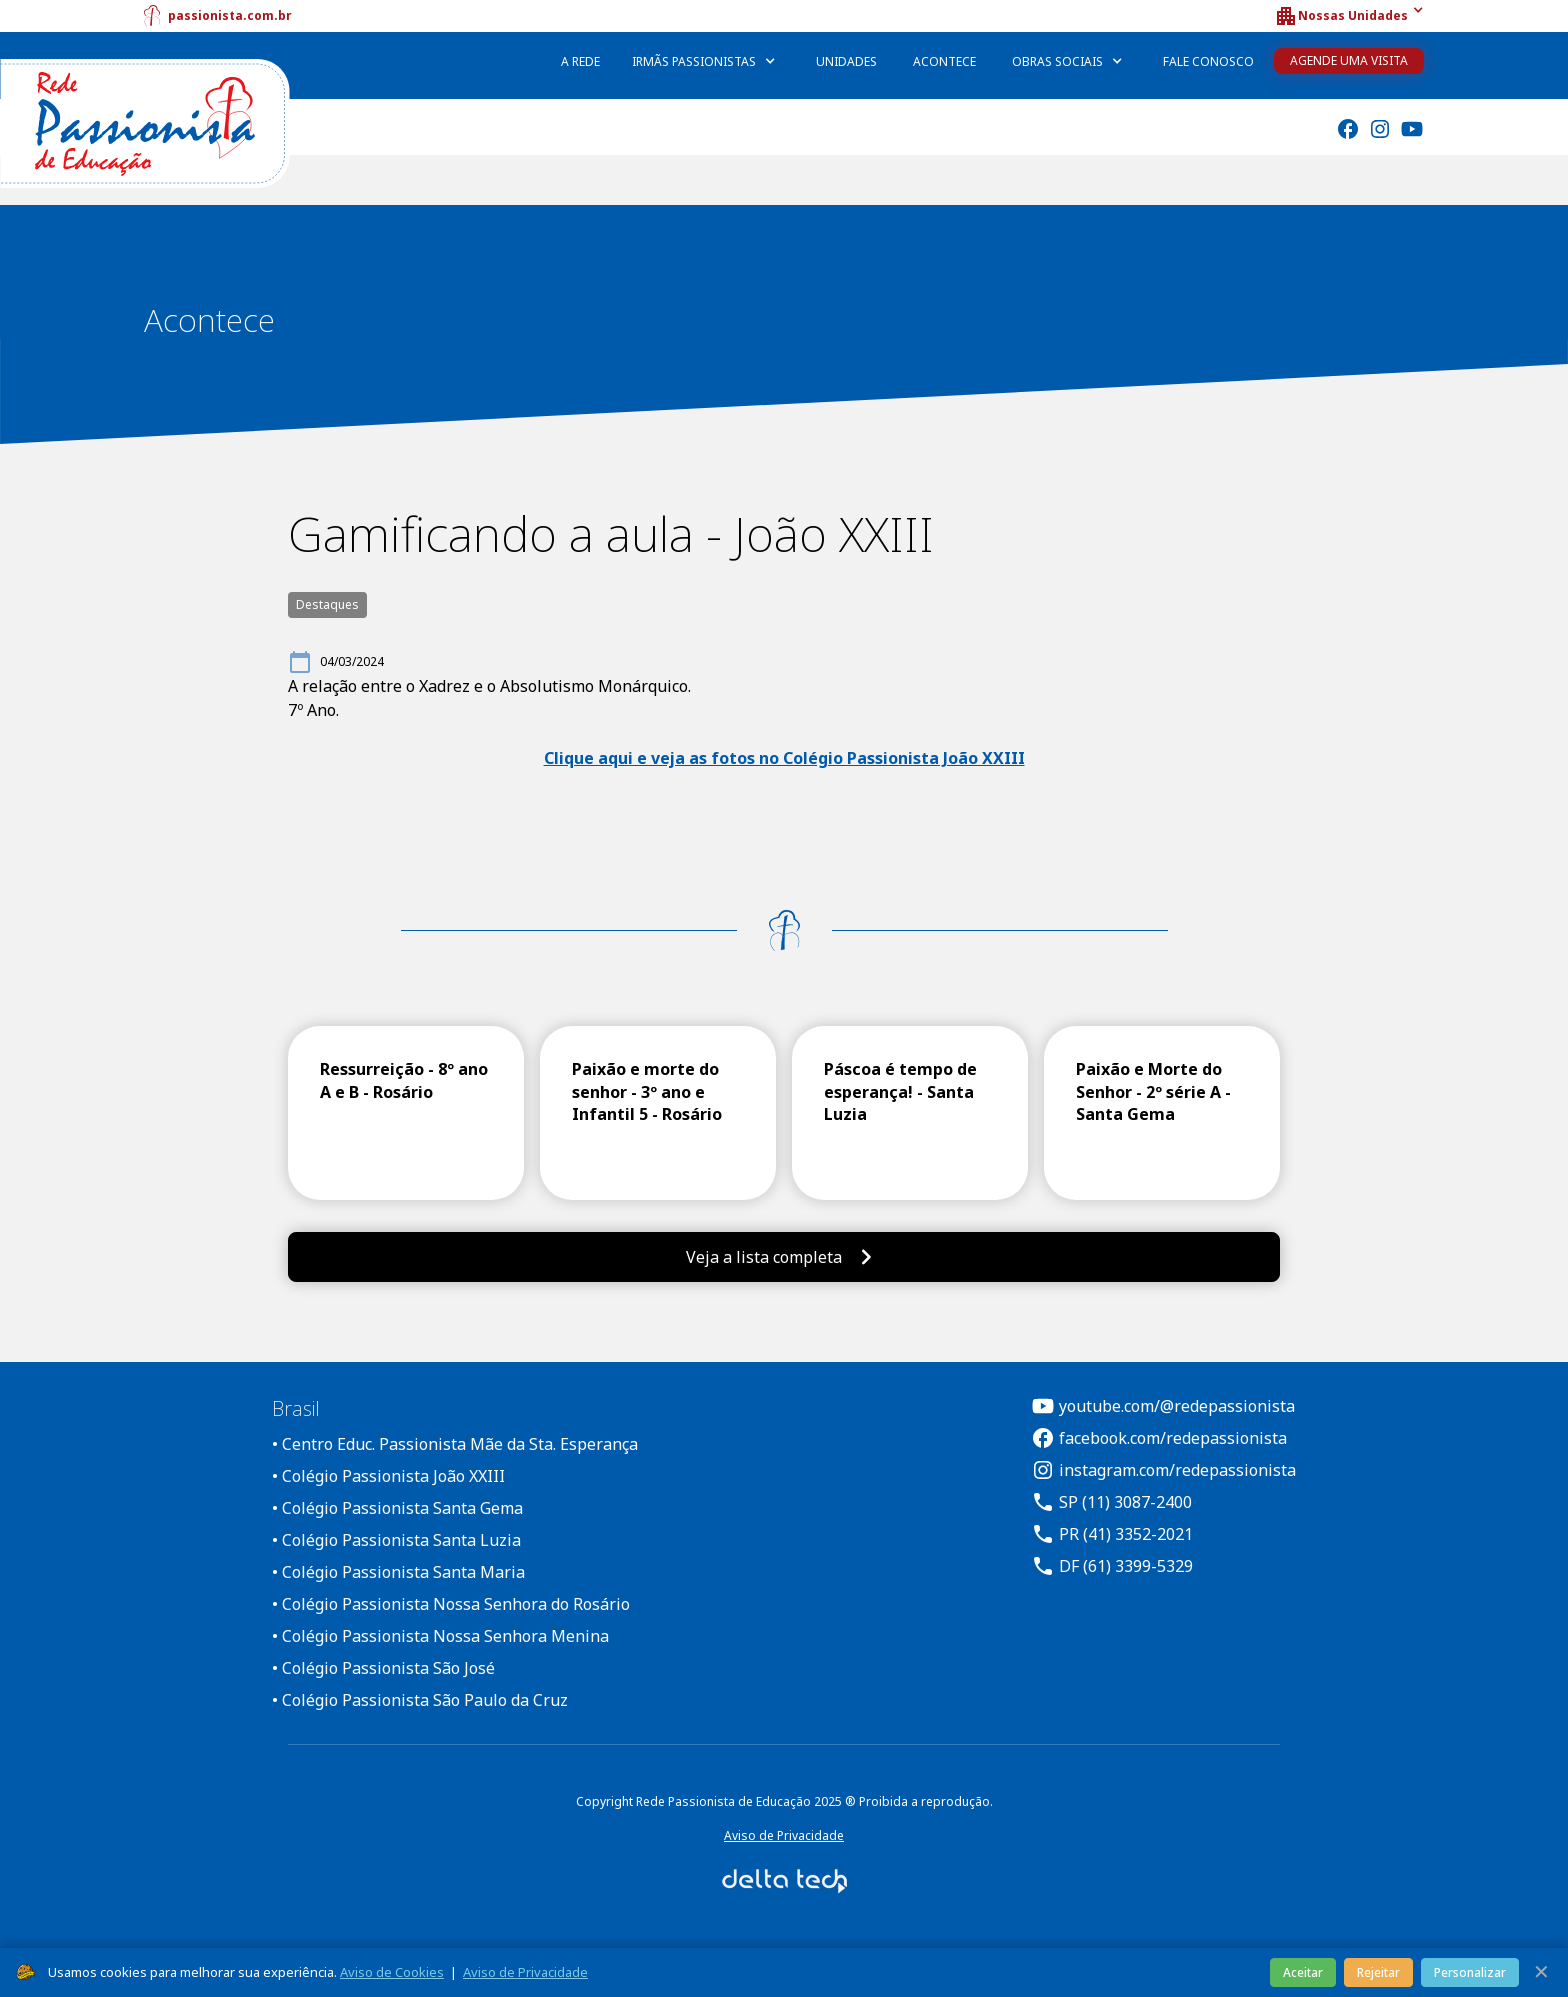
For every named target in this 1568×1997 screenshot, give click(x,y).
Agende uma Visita (1349, 60)
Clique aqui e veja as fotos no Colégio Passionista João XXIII (784, 758)
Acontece (944, 61)
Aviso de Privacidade (784, 1835)
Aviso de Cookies (392, 1972)
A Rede (580, 61)
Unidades (846, 61)
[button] (1349, 16)
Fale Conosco (1208, 61)
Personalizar (1470, 1972)
